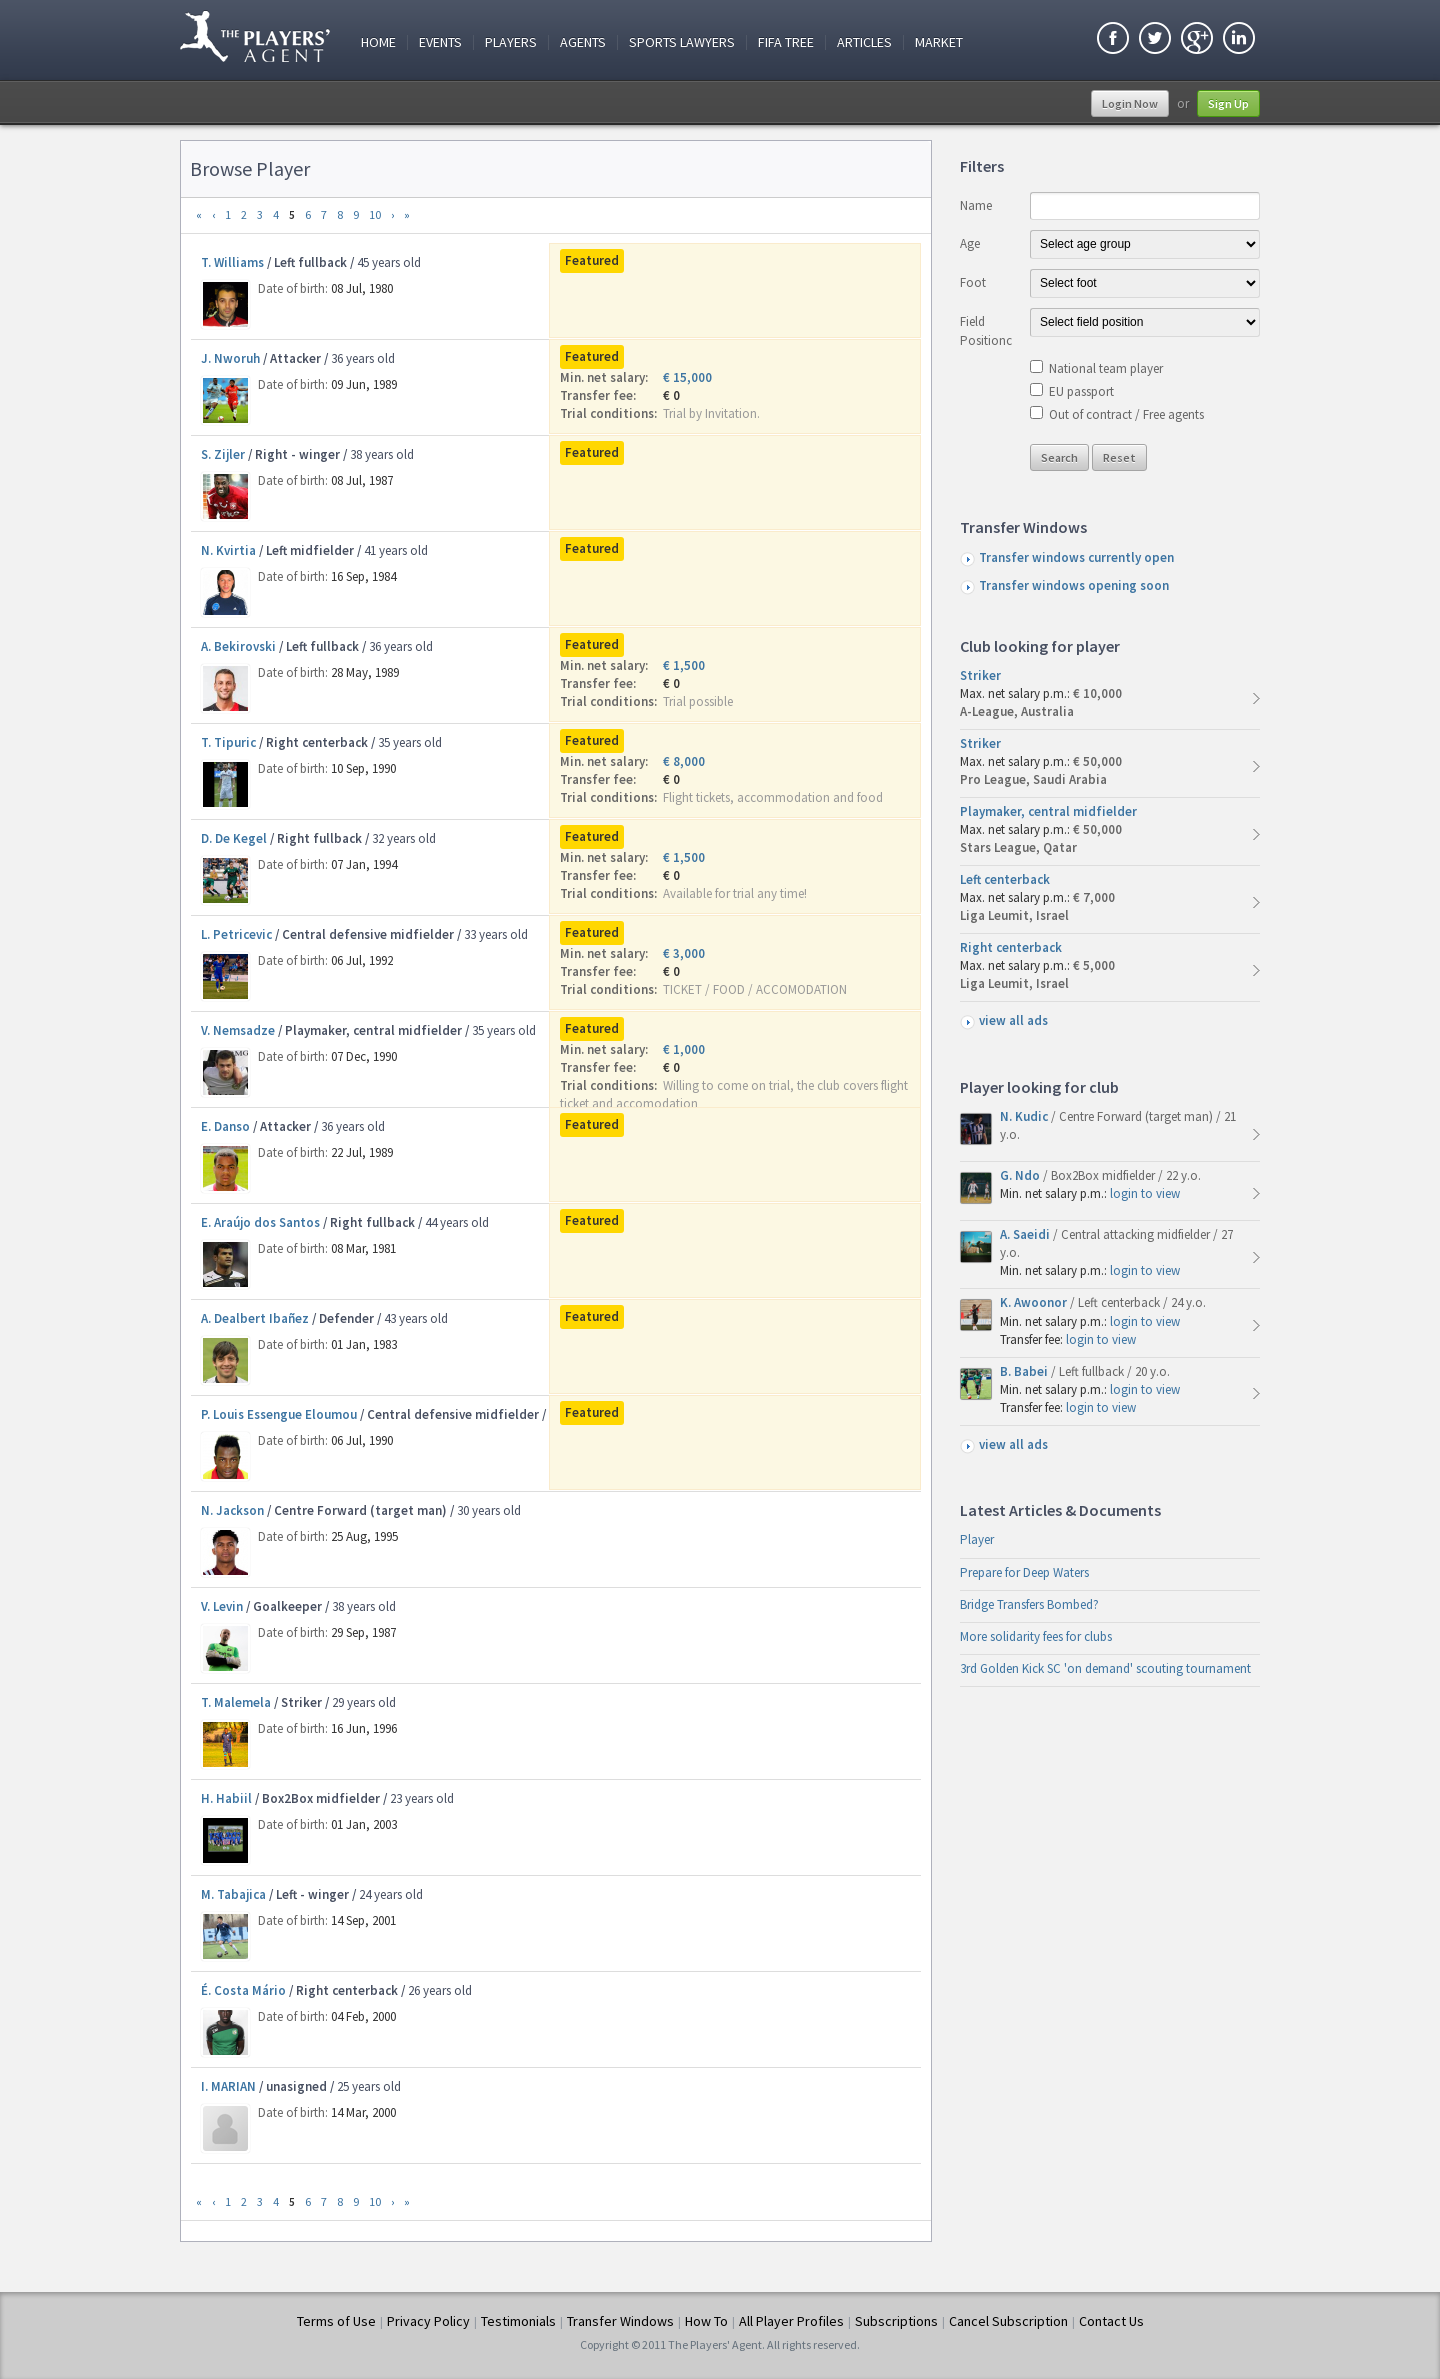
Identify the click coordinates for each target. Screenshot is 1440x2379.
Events (440, 42)
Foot (973, 282)
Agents (583, 42)
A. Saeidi (1026, 1234)
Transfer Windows (620, 2321)
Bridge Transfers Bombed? (1029, 1604)
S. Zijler (223, 454)
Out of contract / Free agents (1126, 414)
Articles (864, 42)
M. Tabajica (233, 1894)
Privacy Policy (428, 2321)
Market (939, 42)
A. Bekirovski (238, 646)
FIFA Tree (786, 42)
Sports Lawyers (682, 42)
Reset (1119, 457)
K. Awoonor (1035, 1302)
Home (378, 42)
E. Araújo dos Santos (260, 1222)
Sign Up (1228, 103)
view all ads (1013, 1020)
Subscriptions (896, 2321)
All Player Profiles (791, 2321)
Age (970, 243)
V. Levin (222, 1606)
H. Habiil (226, 1798)
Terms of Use (336, 2321)
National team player (1106, 368)
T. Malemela (236, 1702)
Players (511, 42)
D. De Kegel (234, 838)
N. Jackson (232, 1510)
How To (706, 2321)
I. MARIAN (228, 2086)
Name (976, 205)
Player (977, 1539)
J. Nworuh (230, 358)
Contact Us (1111, 2321)
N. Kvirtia (228, 550)
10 (375, 214)
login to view (1145, 1193)
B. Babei (1025, 1371)
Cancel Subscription (1008, 2321)
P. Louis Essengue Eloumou (279, 1414)
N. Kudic (1025, 1116)
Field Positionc (986, 330)
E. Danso (225, 1126)
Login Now (1130, 103)
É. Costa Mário (243, 1990)
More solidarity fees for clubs (1036, 1636)
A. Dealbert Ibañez (255, 1318)
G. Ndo (1021, 1175)
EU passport (1081, 391)
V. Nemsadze (238, 1030)
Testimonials (518, 2321)
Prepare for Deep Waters (1024, 1572)
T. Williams (232, 262)
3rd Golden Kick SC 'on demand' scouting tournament (1105, 1668)
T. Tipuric (228, 742)
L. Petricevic (236, 934)
